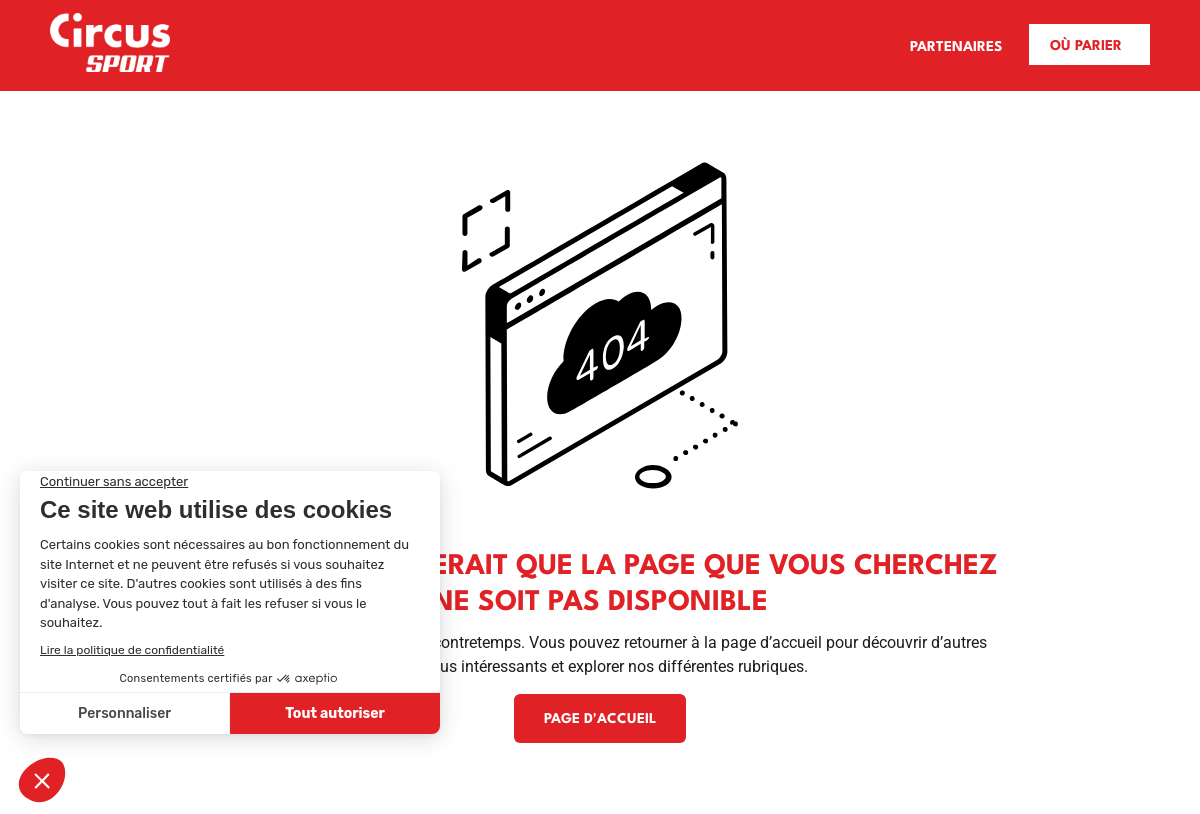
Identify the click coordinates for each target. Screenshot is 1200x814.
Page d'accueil (600, 719)
